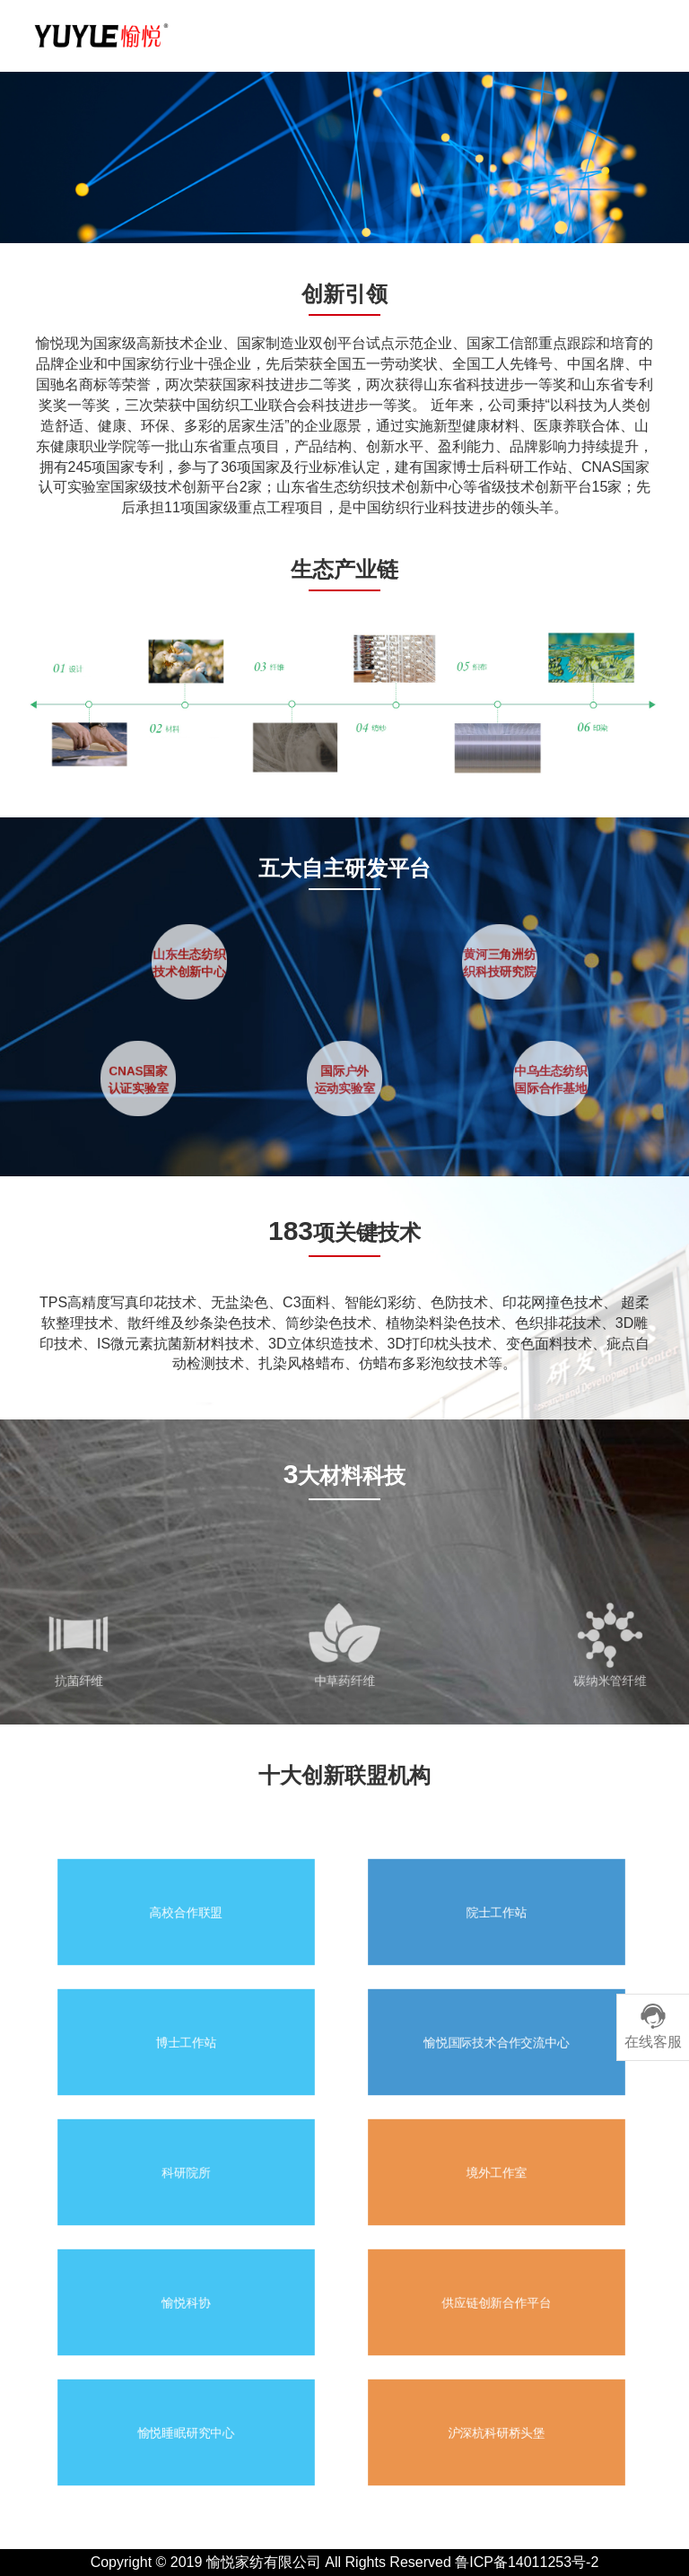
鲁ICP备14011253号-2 (526, 2562)
